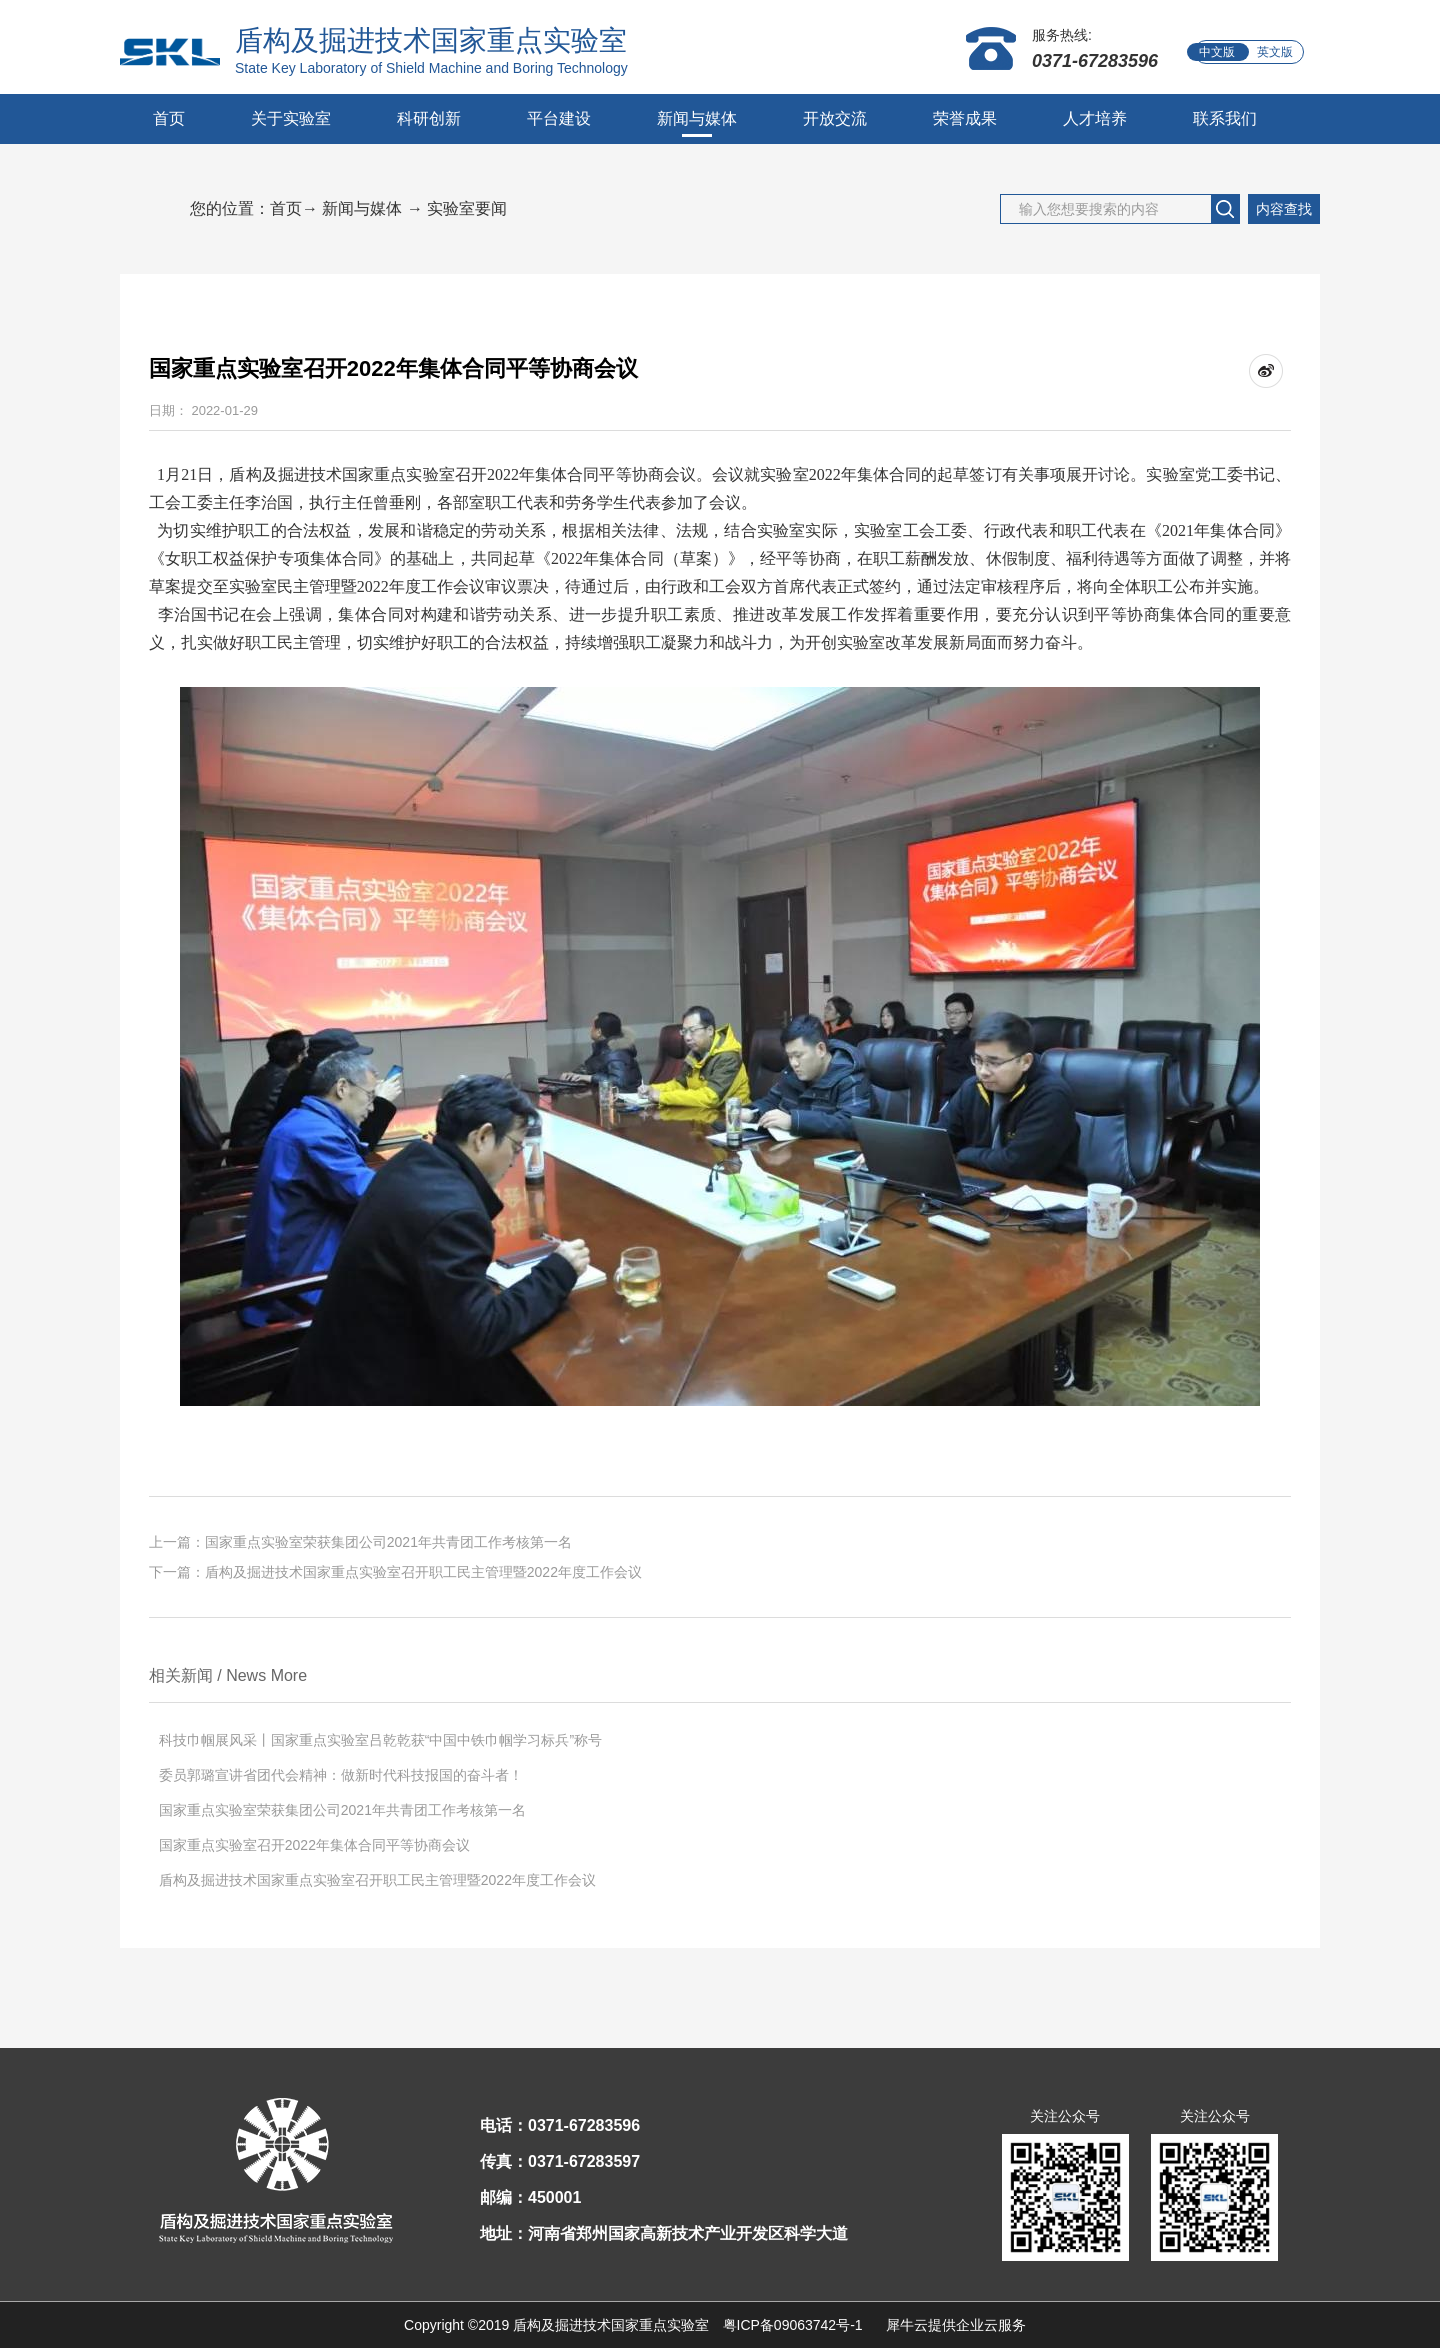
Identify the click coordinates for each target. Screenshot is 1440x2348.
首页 (169, 118)
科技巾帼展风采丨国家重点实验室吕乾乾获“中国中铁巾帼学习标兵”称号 (380, 1740)
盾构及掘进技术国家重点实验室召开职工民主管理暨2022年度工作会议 (377, 1880)
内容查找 (1284, 209)
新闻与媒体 (362, 208)
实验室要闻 (467, 208)
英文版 (1275, 52)
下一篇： (395, 1572)
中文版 (1217, 52)
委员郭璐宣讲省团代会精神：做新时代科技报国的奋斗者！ (341, 1775)
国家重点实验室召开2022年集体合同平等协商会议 (314, 1845)
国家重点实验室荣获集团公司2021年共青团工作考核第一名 (342, 1810)
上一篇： (360, 1542)
